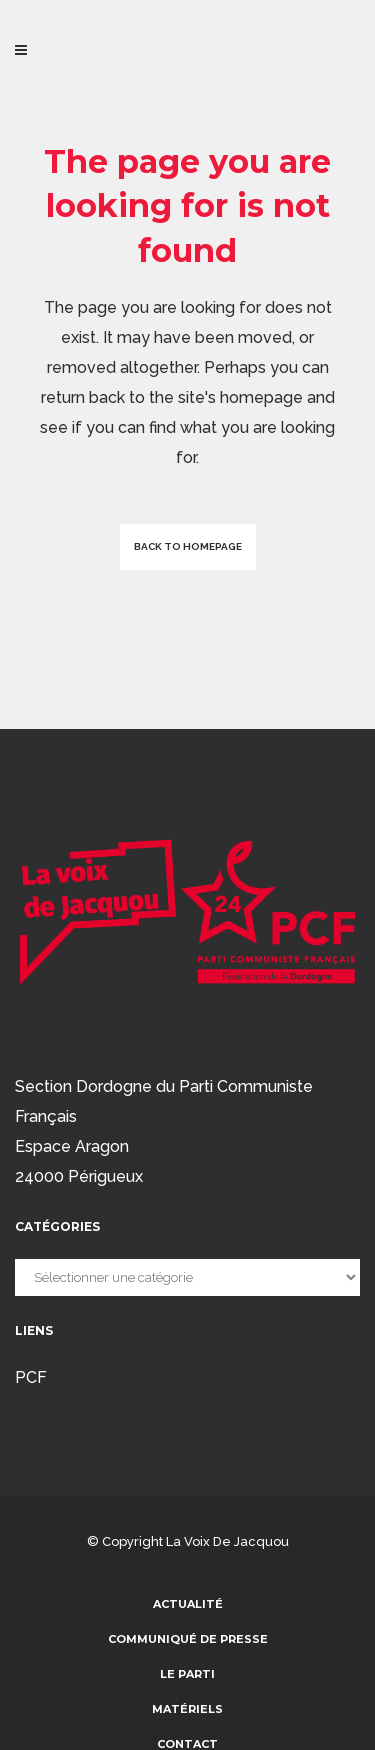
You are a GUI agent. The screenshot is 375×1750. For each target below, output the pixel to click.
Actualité (188, 1604)
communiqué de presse (188, 1639)
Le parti (187, 1674)
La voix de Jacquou (227, 1541)
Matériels (187, 1709)
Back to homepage (188, 546)
